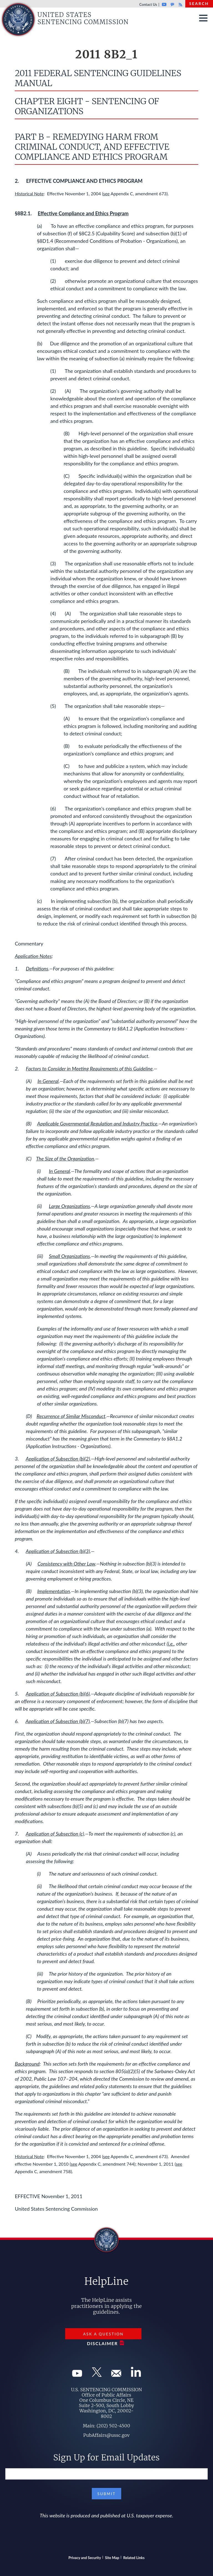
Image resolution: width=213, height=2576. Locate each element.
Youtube (164, 4)
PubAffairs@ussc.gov (106, 2435)
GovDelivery (172, 4)
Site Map (112, 2557)
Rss (179, 4)
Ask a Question (103, 2334)
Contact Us (148, 4)
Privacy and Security (85, 2557)
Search (199, 3)
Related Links (133, 2557)
